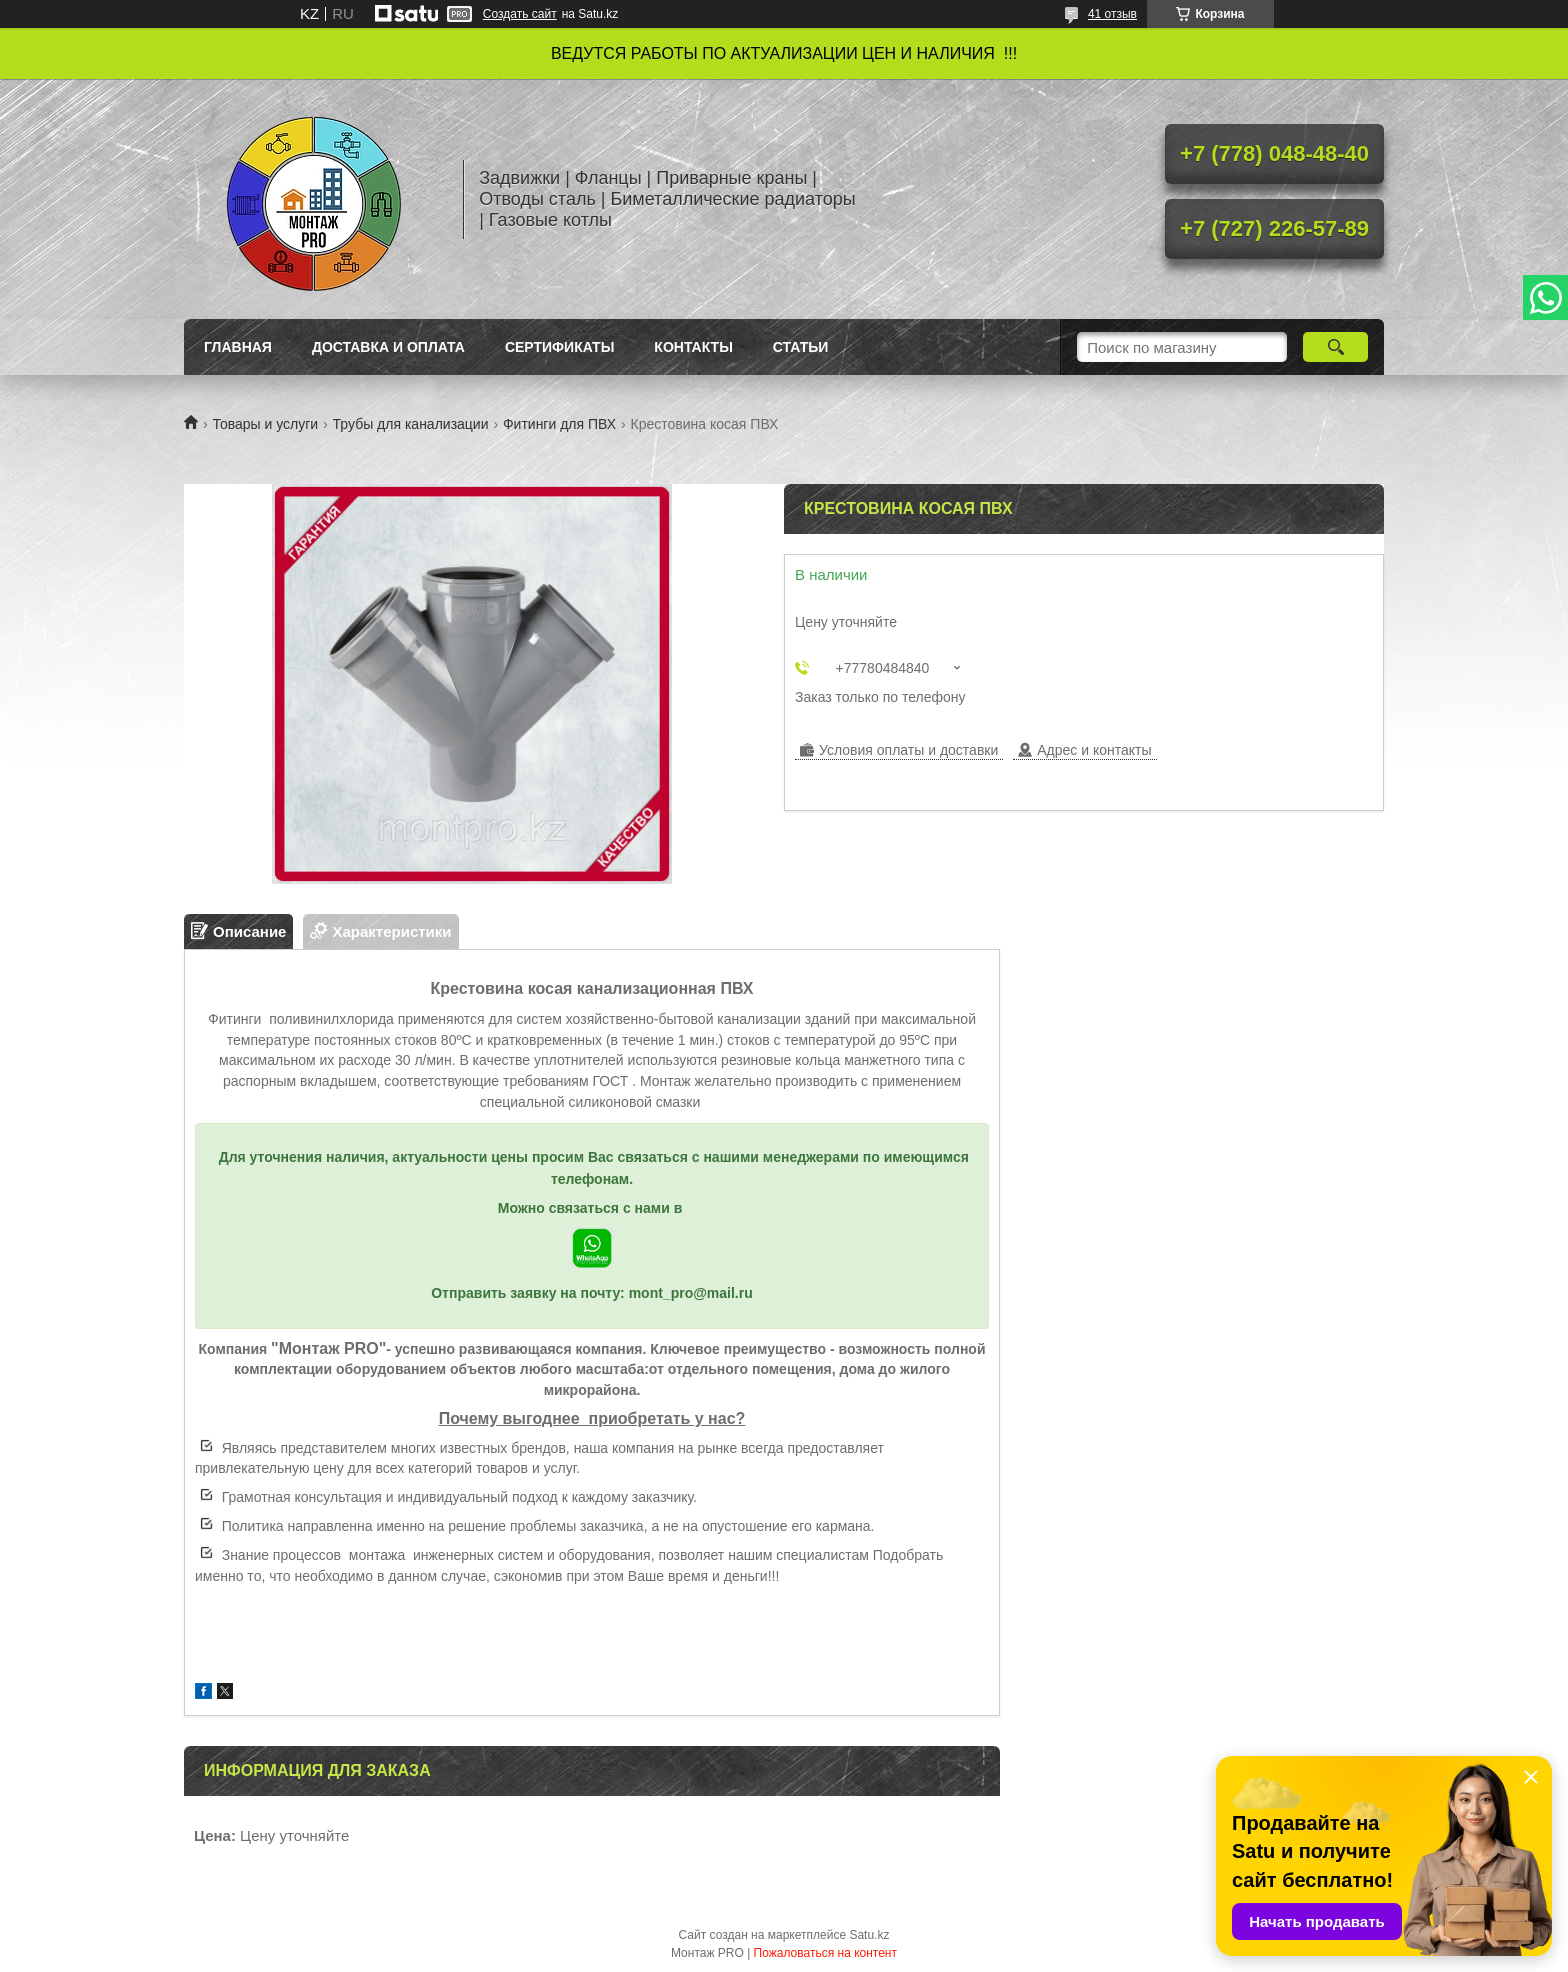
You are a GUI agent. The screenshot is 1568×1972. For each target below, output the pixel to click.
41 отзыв (1112, 14)
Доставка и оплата (388, 347)
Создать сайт (520, 14)
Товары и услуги (265, 424)
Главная (238, 347)
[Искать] (1335, 347)
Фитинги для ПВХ (559, 424)
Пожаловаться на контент (825, 1953)
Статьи (801, 347)
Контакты (693, 347)
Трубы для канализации (411, 424)
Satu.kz (869, 1935)
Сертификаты (559, 347)
